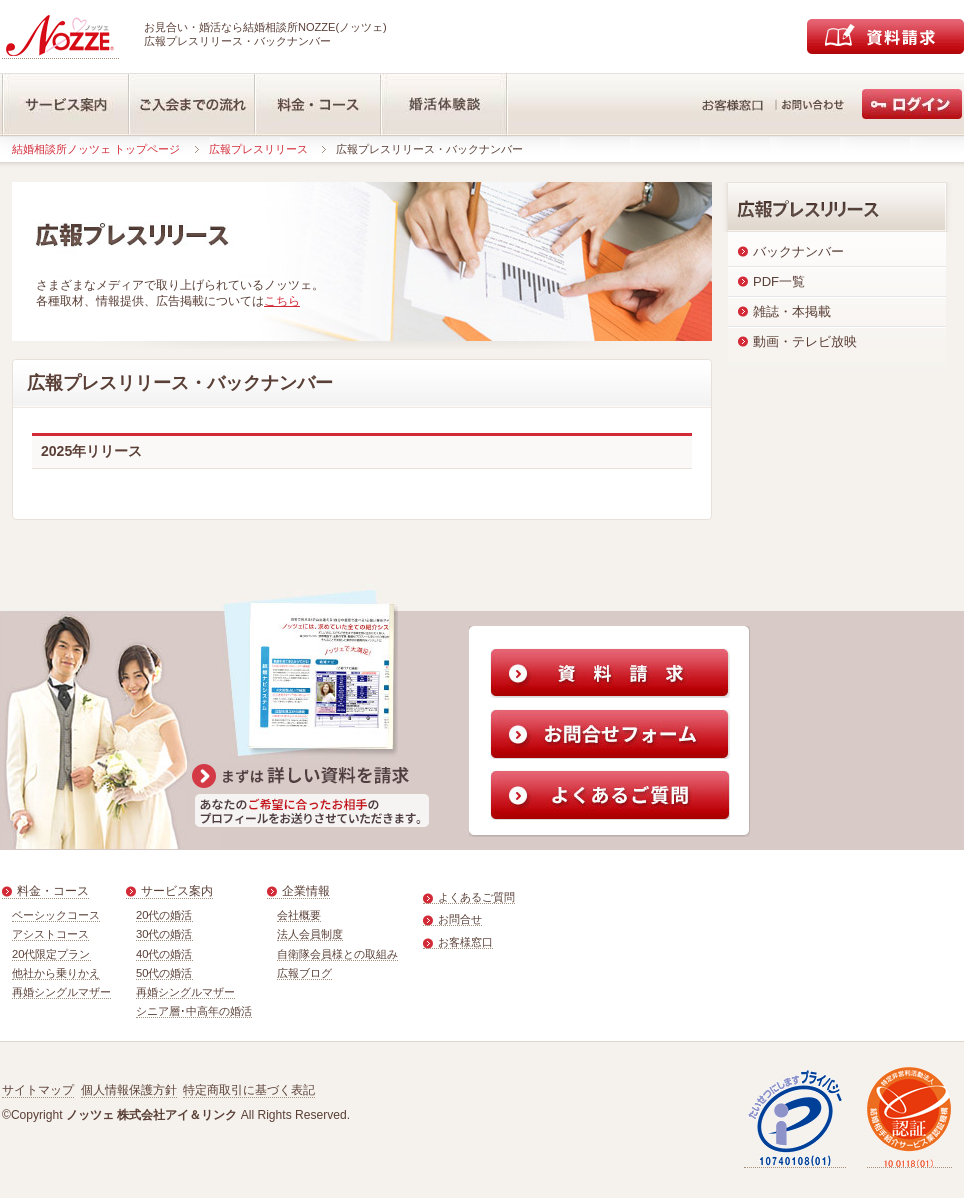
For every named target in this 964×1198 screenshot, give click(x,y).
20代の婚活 (164, 915)
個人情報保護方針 (129, 1090)
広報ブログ (304, 973)
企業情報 (306, 891)
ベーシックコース (56, 915)
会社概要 (299, 915)
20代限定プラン (51, 954)
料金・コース (53, 891)
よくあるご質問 (476, 897)
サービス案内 (177, 891)
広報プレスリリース (258, 149)
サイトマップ (38, 1090)
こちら (282, 301)
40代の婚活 (164, 954)
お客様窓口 (465, 942)
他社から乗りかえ (56, 973)
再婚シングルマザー (61, 992)
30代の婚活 (164, 934)
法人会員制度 (310, 934)
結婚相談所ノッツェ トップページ (96, 149)
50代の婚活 (164, 973)
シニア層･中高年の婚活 (194, 1011)
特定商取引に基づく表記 (249, 1090)
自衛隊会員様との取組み (337, 954)
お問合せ (460, 919)
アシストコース (50, 934)
